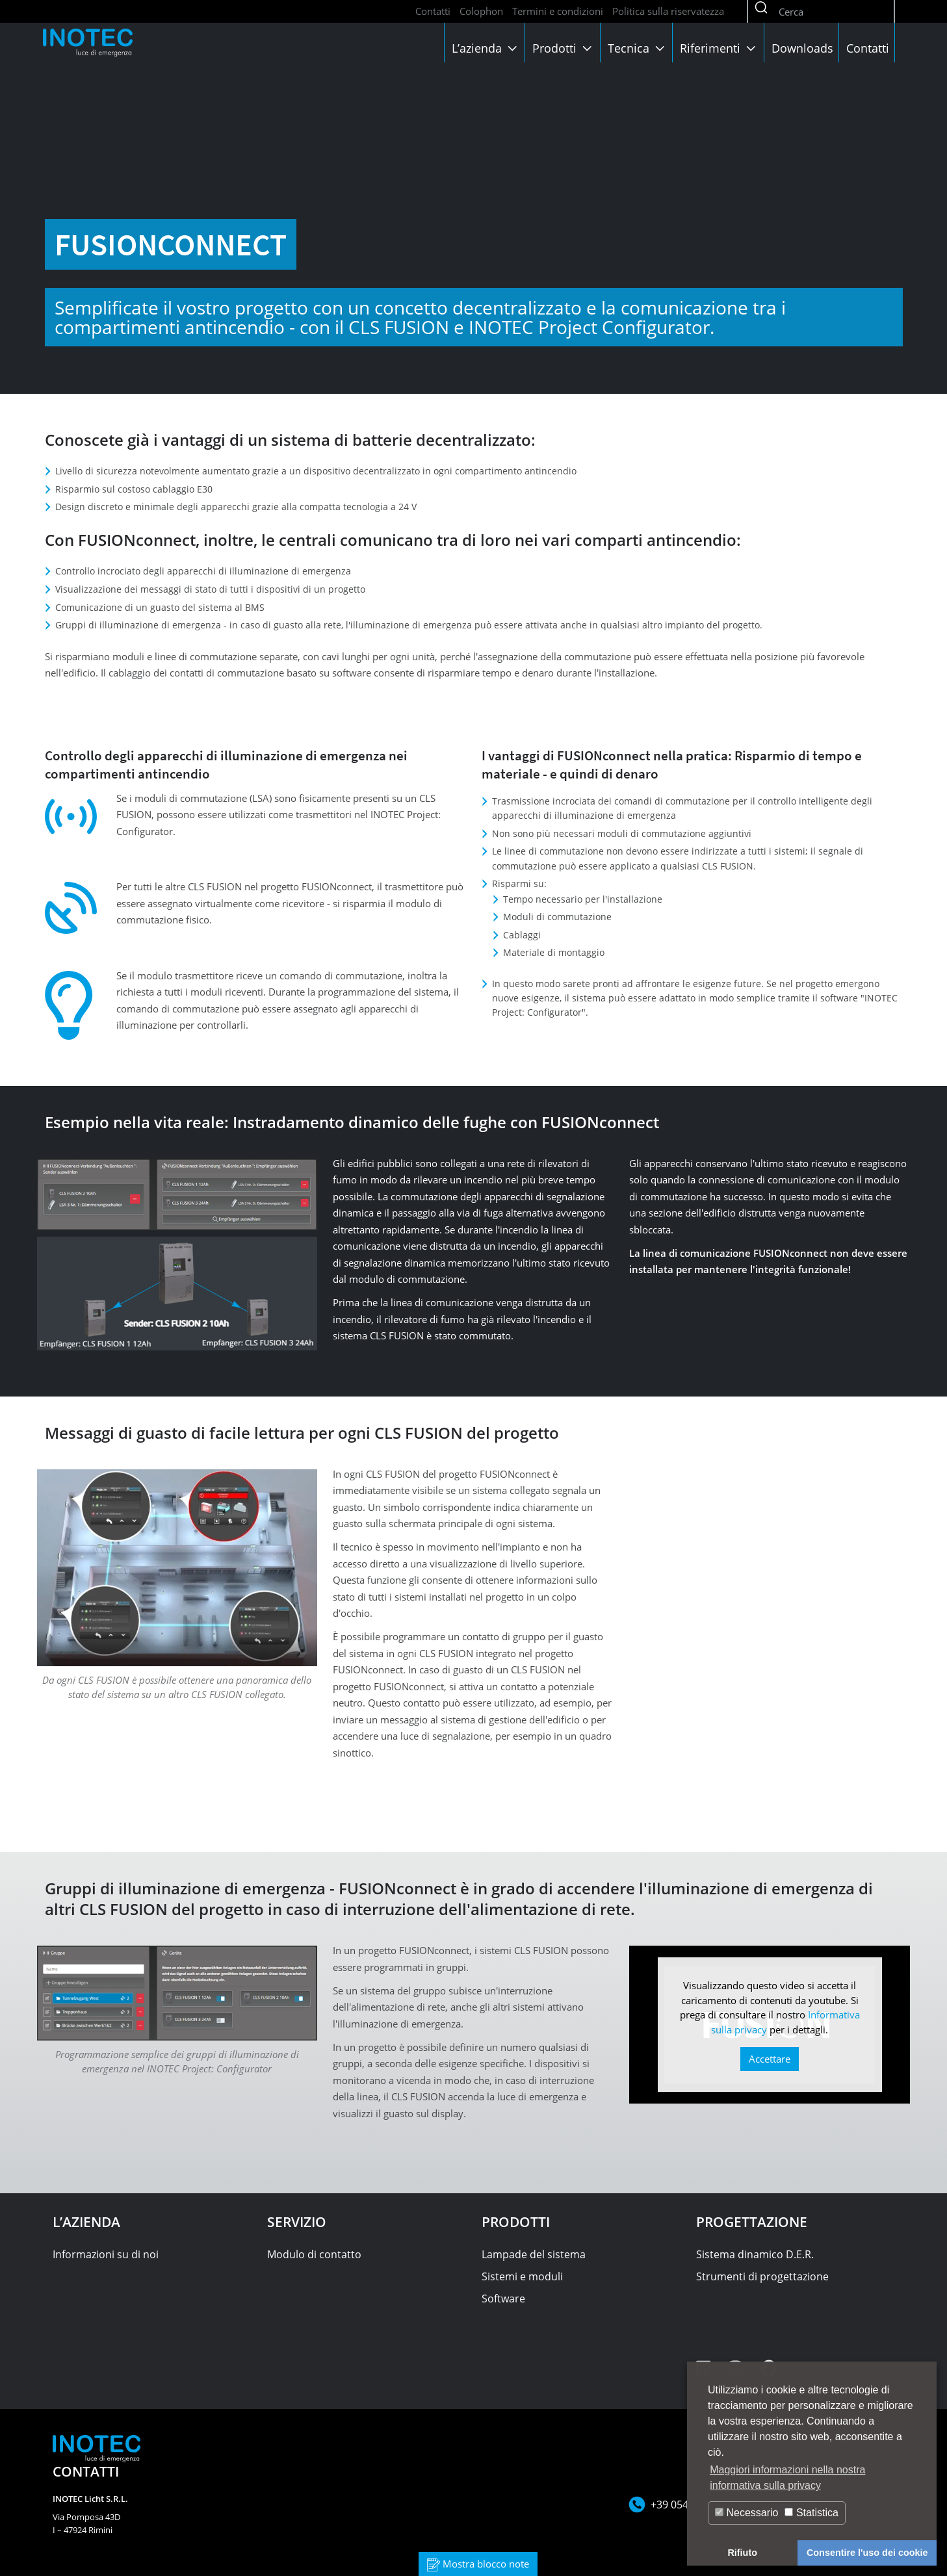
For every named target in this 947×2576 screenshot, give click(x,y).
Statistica (811, 2512)
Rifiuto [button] (742, 2552)
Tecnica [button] (638, 48)
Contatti (432, 11)
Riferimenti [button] (719, 48)
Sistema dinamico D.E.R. (755, 2254)
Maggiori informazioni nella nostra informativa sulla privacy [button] (787, 2477)
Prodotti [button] (563, 48)
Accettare (769, 2058)
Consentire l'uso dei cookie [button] (867, 2552)
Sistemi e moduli (522, 2276)
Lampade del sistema (534, 2254)
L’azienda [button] (486, 48)
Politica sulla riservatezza (668, 11)
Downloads (802, 48)
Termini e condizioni (557, 11)
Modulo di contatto (314, 2254)
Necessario (746, 2512)
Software (503, 2298)
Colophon (481, 11)
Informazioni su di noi (106, 2254)
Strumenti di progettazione (762, 2276)
